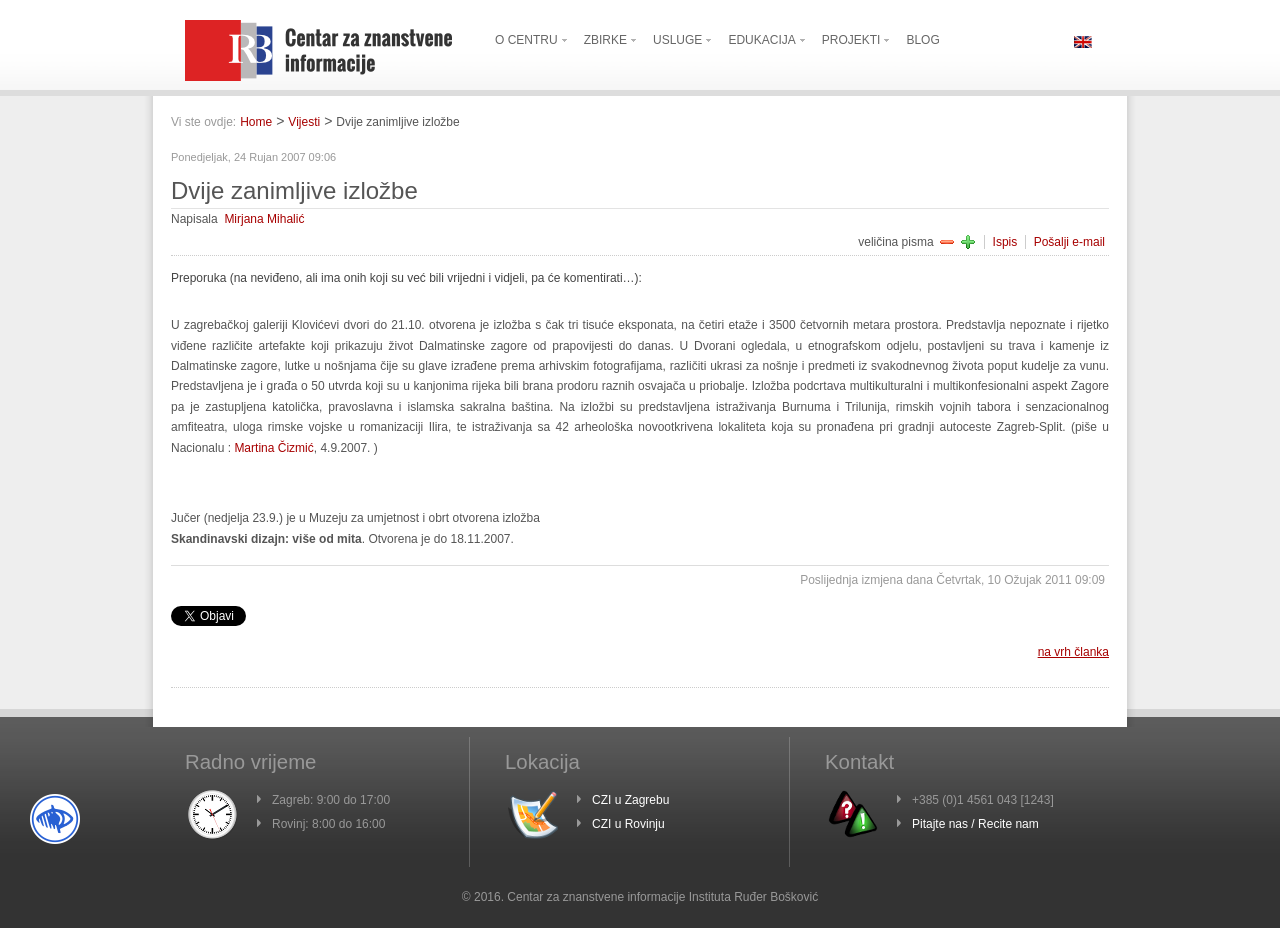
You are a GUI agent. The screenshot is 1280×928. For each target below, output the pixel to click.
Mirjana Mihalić (264, 219)
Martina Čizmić (273, 448)
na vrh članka (1073, 652)
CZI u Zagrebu (630, 800)
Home (256, 122)
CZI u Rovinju (628, 824)
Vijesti (304, 122)
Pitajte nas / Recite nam (975, 824)
